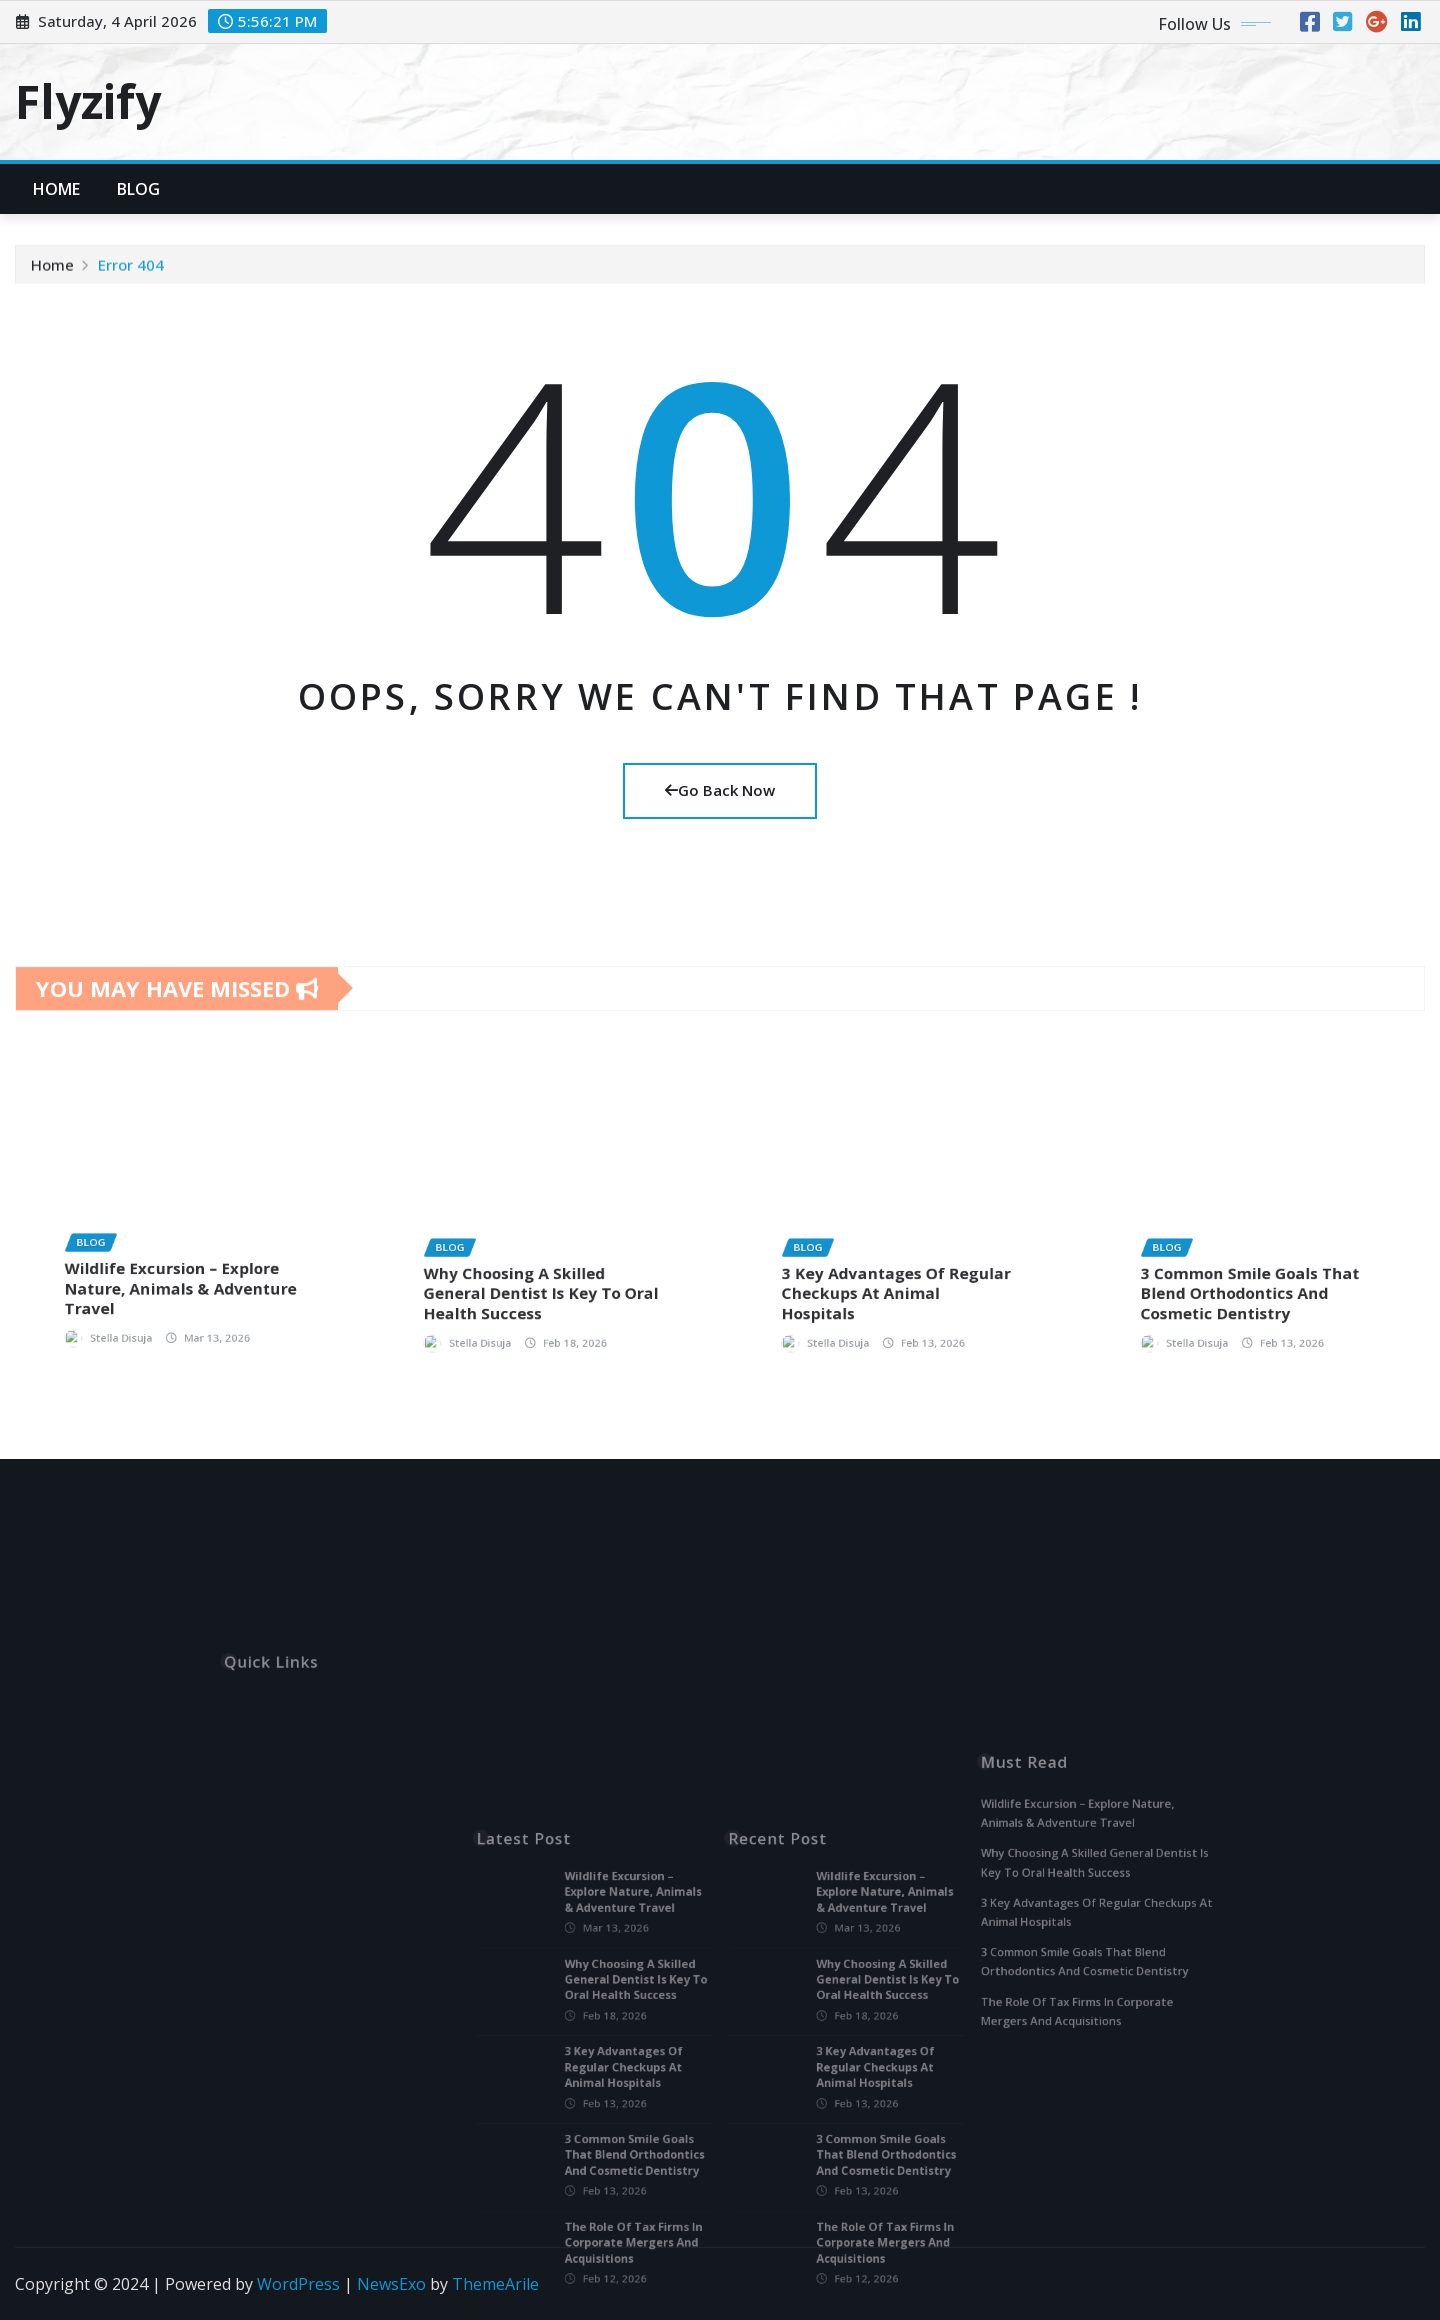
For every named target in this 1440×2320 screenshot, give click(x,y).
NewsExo (391, 2284)
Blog (139, 189)
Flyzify (88, 101)
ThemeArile (495, 2284)
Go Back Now (720, 790)
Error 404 (131, 276)
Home (57, 189)
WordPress (298, 2284)
